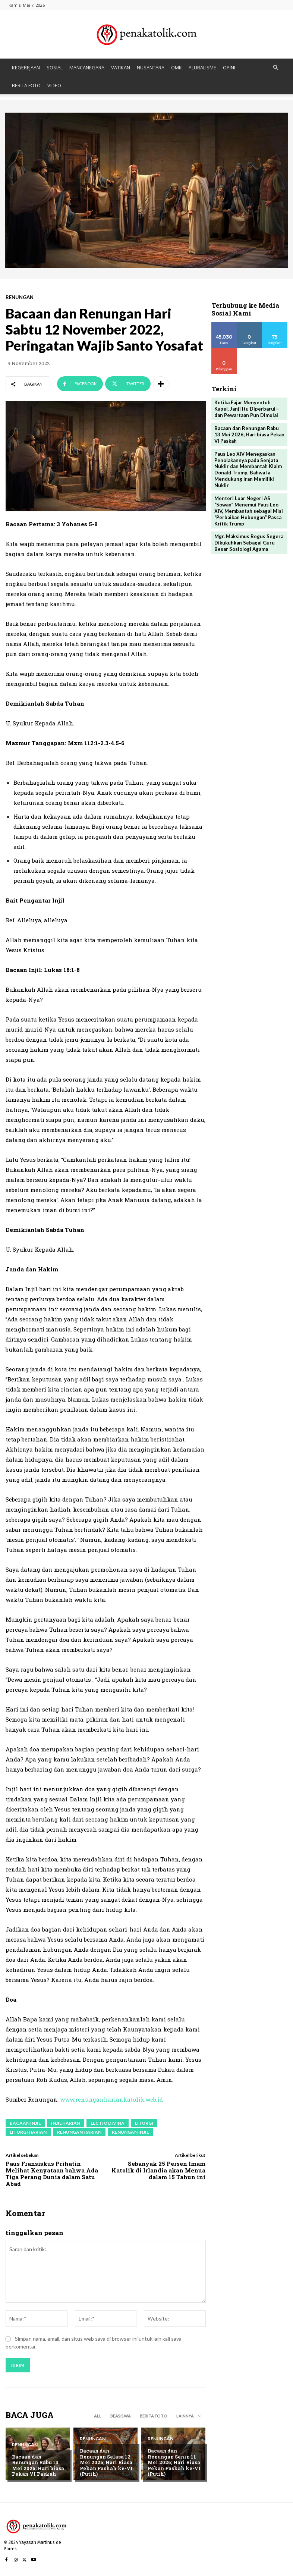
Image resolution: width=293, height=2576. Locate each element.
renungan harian (79, 2132)
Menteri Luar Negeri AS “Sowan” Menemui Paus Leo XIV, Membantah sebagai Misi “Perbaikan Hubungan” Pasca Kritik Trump (248, 511)
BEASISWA (120, 2415)
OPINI (229, 67)
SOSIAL (55, 67)
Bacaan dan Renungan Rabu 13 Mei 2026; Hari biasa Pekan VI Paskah (38, 2465)
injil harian (65, 2123)
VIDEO (54, 85)
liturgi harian (28, 2132)
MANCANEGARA (86, 67)
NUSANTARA (150, 67)
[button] (275, 67)
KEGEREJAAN (26, 67)
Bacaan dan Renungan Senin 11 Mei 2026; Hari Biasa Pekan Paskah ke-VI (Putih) (174, 2462)
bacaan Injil (25, 2123)
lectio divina (108, 2123)
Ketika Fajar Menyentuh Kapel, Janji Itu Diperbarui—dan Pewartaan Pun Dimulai (247, 408)
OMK (176, 67)
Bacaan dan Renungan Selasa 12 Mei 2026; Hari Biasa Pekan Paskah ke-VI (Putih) (106, 2462)
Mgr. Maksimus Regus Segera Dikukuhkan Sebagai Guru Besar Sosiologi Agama (248, 542)
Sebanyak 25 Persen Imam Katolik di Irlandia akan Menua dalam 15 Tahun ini (158, 2170)
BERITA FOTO (26, 85)
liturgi (144, 2123)
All (97, 2415)
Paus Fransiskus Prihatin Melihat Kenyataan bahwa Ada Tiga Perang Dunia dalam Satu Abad (52, 2173)
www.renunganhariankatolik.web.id (111, 2099)
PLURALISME (202, 67)
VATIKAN (120, 67)
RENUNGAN (20, 297)
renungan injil (130, 2132)
